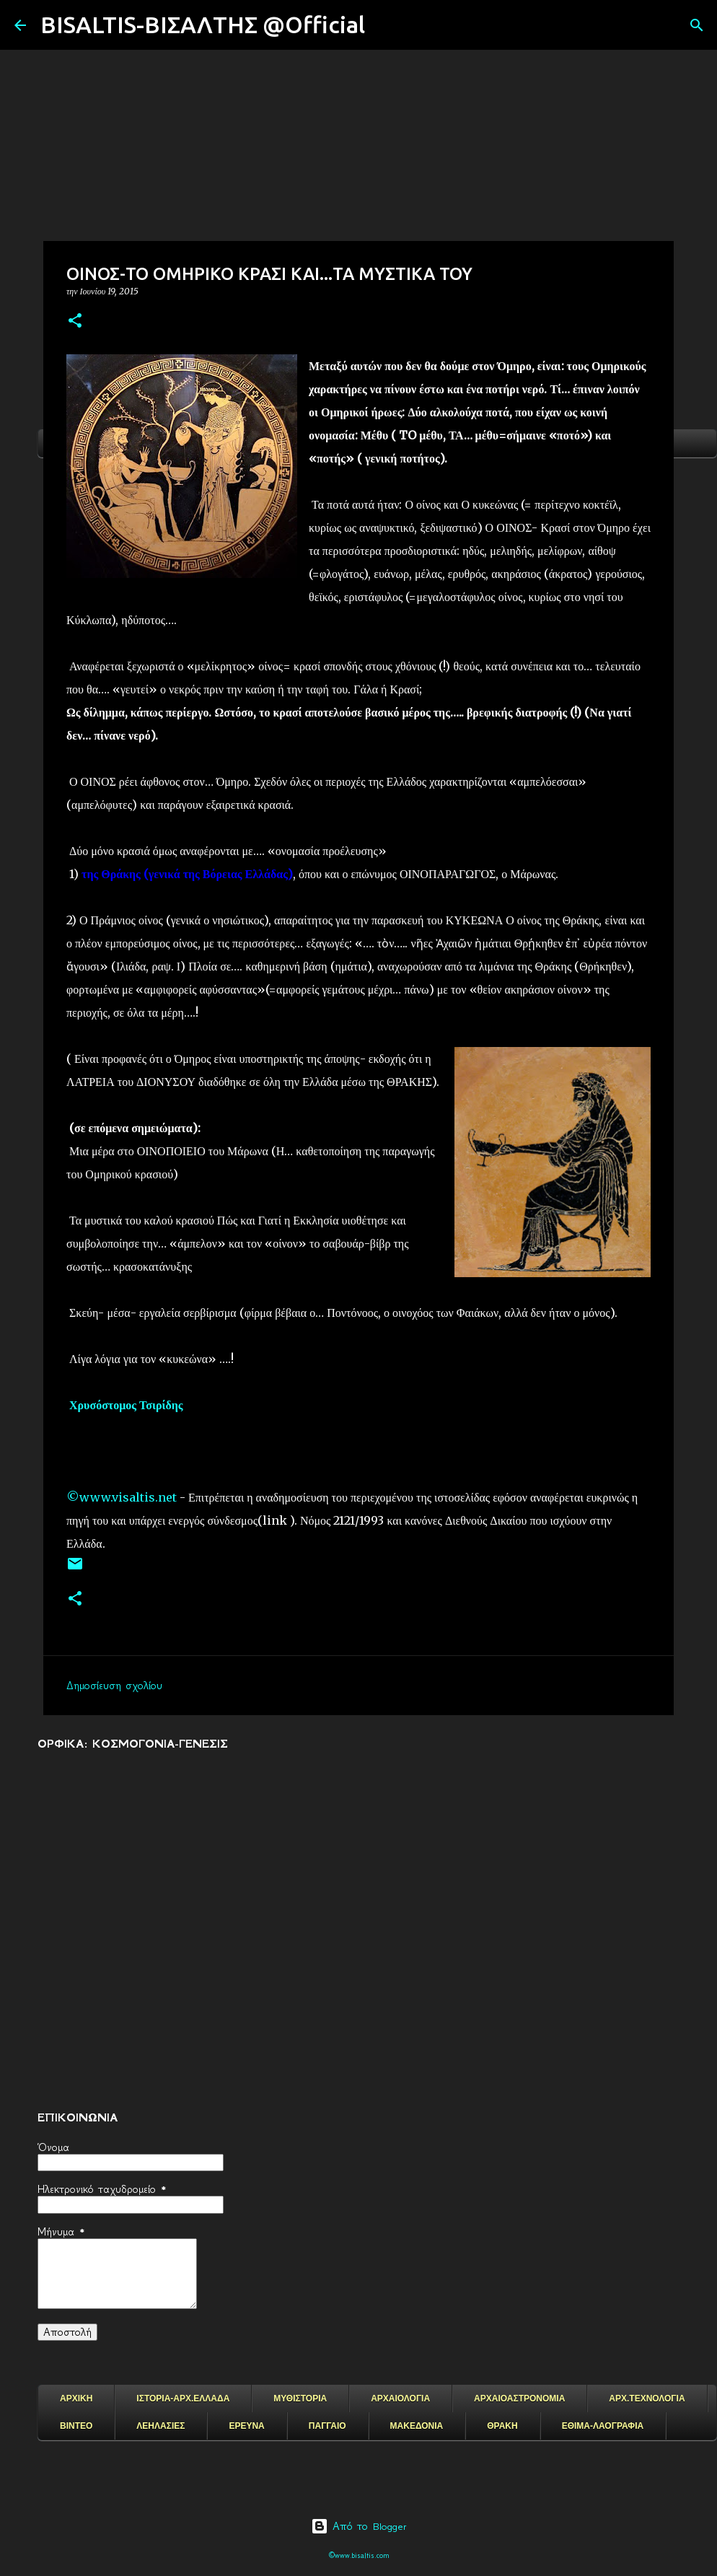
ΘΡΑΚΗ (502, 2426)
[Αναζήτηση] (385, 25)
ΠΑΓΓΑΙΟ (327, 2426)
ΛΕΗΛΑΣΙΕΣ (160, 2426)
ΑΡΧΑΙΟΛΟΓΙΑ (400, 2398)
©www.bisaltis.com (359, 2555)
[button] (75, 321)
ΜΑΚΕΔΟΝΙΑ (417, 2426)
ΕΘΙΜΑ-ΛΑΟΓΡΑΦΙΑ (603, 2426)
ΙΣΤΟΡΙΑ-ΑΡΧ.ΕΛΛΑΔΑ (182, 2398)
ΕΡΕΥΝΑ (246, 2426)
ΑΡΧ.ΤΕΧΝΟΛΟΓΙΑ (647, 2398)
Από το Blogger (359, 2526)
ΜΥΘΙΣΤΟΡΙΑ (300, 2398)
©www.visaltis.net (121, 1497)
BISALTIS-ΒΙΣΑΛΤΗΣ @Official (202, 25)
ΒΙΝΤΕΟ (76, 2426)
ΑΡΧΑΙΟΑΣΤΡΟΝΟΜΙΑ (519, 2398)
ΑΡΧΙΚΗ (76, 2398)
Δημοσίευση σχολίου (114, 1685)
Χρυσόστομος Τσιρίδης (126, 1405)
